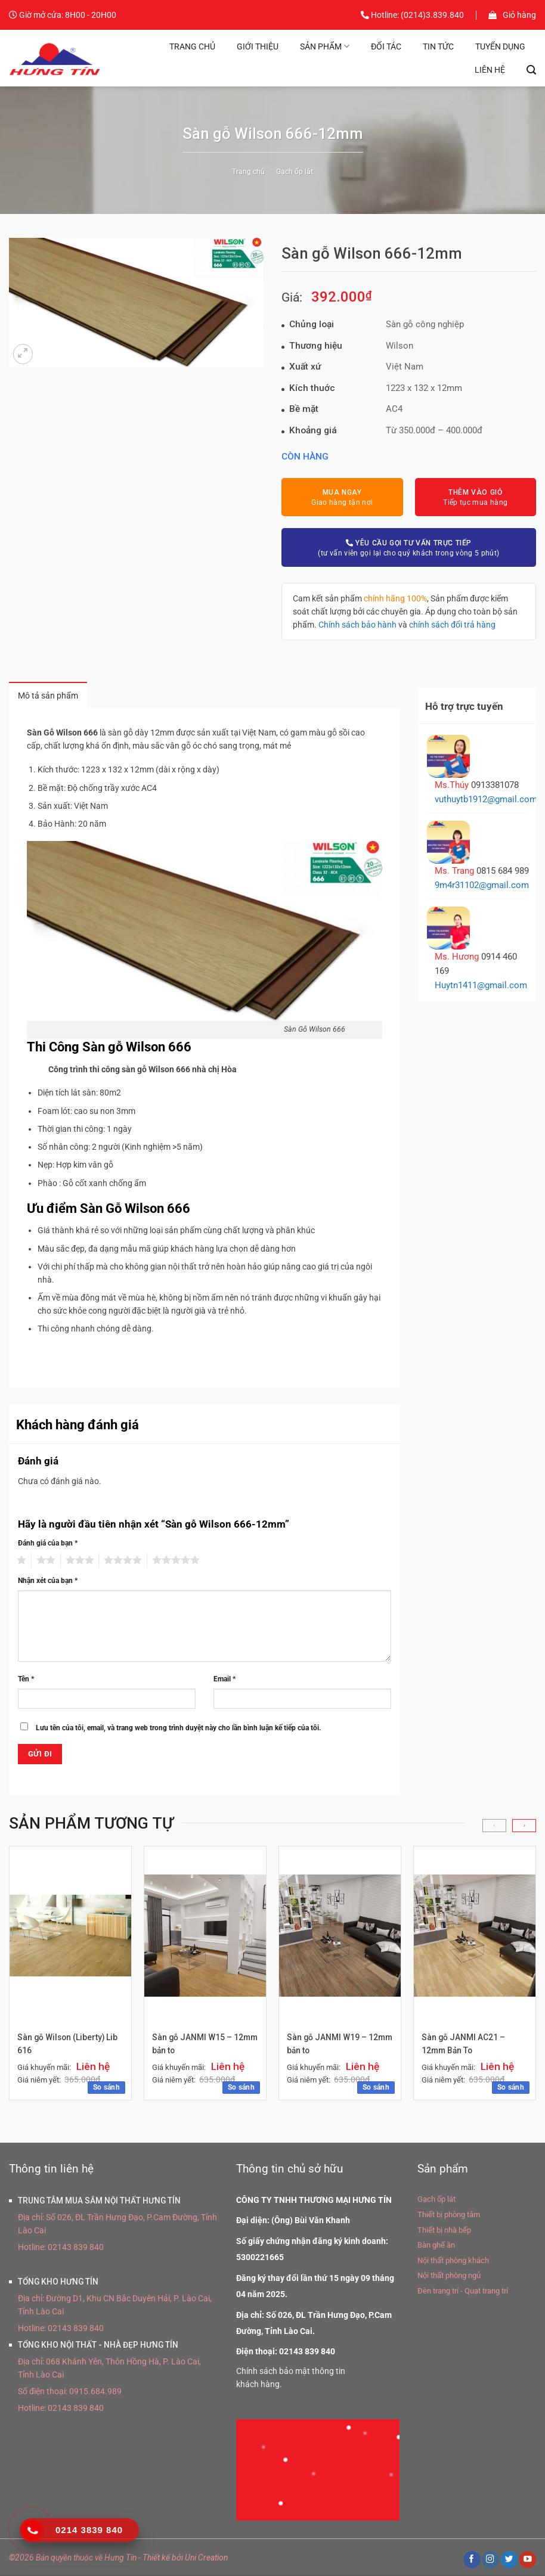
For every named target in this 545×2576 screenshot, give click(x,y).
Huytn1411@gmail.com (481, 985)
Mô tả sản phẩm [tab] (50, 696)
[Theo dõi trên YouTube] (527, 2560)
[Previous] (494, 1827)
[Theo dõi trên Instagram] (490, 2560)
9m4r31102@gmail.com (482, 885)
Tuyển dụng (500, 46)
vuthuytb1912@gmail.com (486, 799)
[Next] (524, 1827)
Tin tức (438, 46)
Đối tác (386, 46)
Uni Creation (206, 2558)
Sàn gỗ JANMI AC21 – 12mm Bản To (464, 2045)
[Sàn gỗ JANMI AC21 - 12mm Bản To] (474, 1936)
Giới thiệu (257, 46)
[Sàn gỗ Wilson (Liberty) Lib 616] (70, 1937)
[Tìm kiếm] (531, 70)
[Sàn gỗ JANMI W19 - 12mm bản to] (340, 1936)
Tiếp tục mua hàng (475, 497)
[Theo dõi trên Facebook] (471, 2560)
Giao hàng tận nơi (342, 497)
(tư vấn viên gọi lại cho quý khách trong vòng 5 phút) (408, 547)
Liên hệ (490, 70)
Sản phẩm (324, 46)
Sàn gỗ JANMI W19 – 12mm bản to (327, 2045)
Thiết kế (156, 2558)
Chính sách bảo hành (357, 624)
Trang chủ (192, 46)
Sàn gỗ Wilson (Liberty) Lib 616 (68, 2045)
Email (224, 1680)
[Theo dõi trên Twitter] (509, 2560)
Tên (26, 1680)
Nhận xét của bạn (48, 1582)
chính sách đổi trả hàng (452, 624)
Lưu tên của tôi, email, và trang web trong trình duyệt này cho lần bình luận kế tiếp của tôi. (178, 1729)
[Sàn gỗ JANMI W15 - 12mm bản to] (205, 1936)
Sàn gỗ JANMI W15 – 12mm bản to (193, 2045)
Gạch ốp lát (294, 171)
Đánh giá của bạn (48, 1544)
